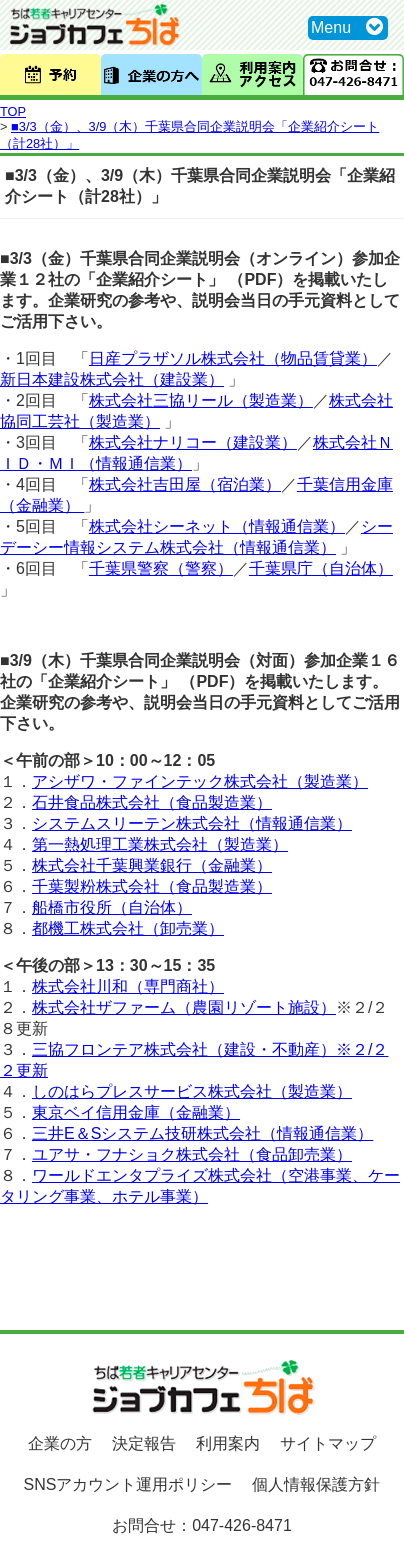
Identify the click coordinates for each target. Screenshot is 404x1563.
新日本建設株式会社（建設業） (112, 379)
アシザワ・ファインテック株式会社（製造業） (200, 781)
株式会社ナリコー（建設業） (193, 442)
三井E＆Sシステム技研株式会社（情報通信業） (202, 1133)
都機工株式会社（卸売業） (128, 928)
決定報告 (144, 1443)
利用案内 (228, 1443)
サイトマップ (328, 1443)
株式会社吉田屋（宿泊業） (185, 484)
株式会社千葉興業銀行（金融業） (152, 865)
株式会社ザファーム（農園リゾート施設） (184, 1007)
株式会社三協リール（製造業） (201, 400)
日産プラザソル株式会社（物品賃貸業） (233, 358)
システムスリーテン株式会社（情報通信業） (192, 823)
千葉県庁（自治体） (321, 568)
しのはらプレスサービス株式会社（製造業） (192, 1091)
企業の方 (60, 1443)
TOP (13, 111)
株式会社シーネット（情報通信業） (217, 526)
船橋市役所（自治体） (112, 907)
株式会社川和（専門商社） (128, 986)
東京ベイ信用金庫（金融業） (136, 1112)
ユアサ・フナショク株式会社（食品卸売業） (192, 1154)
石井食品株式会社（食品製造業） (152, 802)
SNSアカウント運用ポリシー (128, 1484)
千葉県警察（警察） (161, 568)
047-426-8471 (242, 1525)
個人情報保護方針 (316, 1484)
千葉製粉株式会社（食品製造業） (152, 886)
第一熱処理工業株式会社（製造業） (160, 844)
